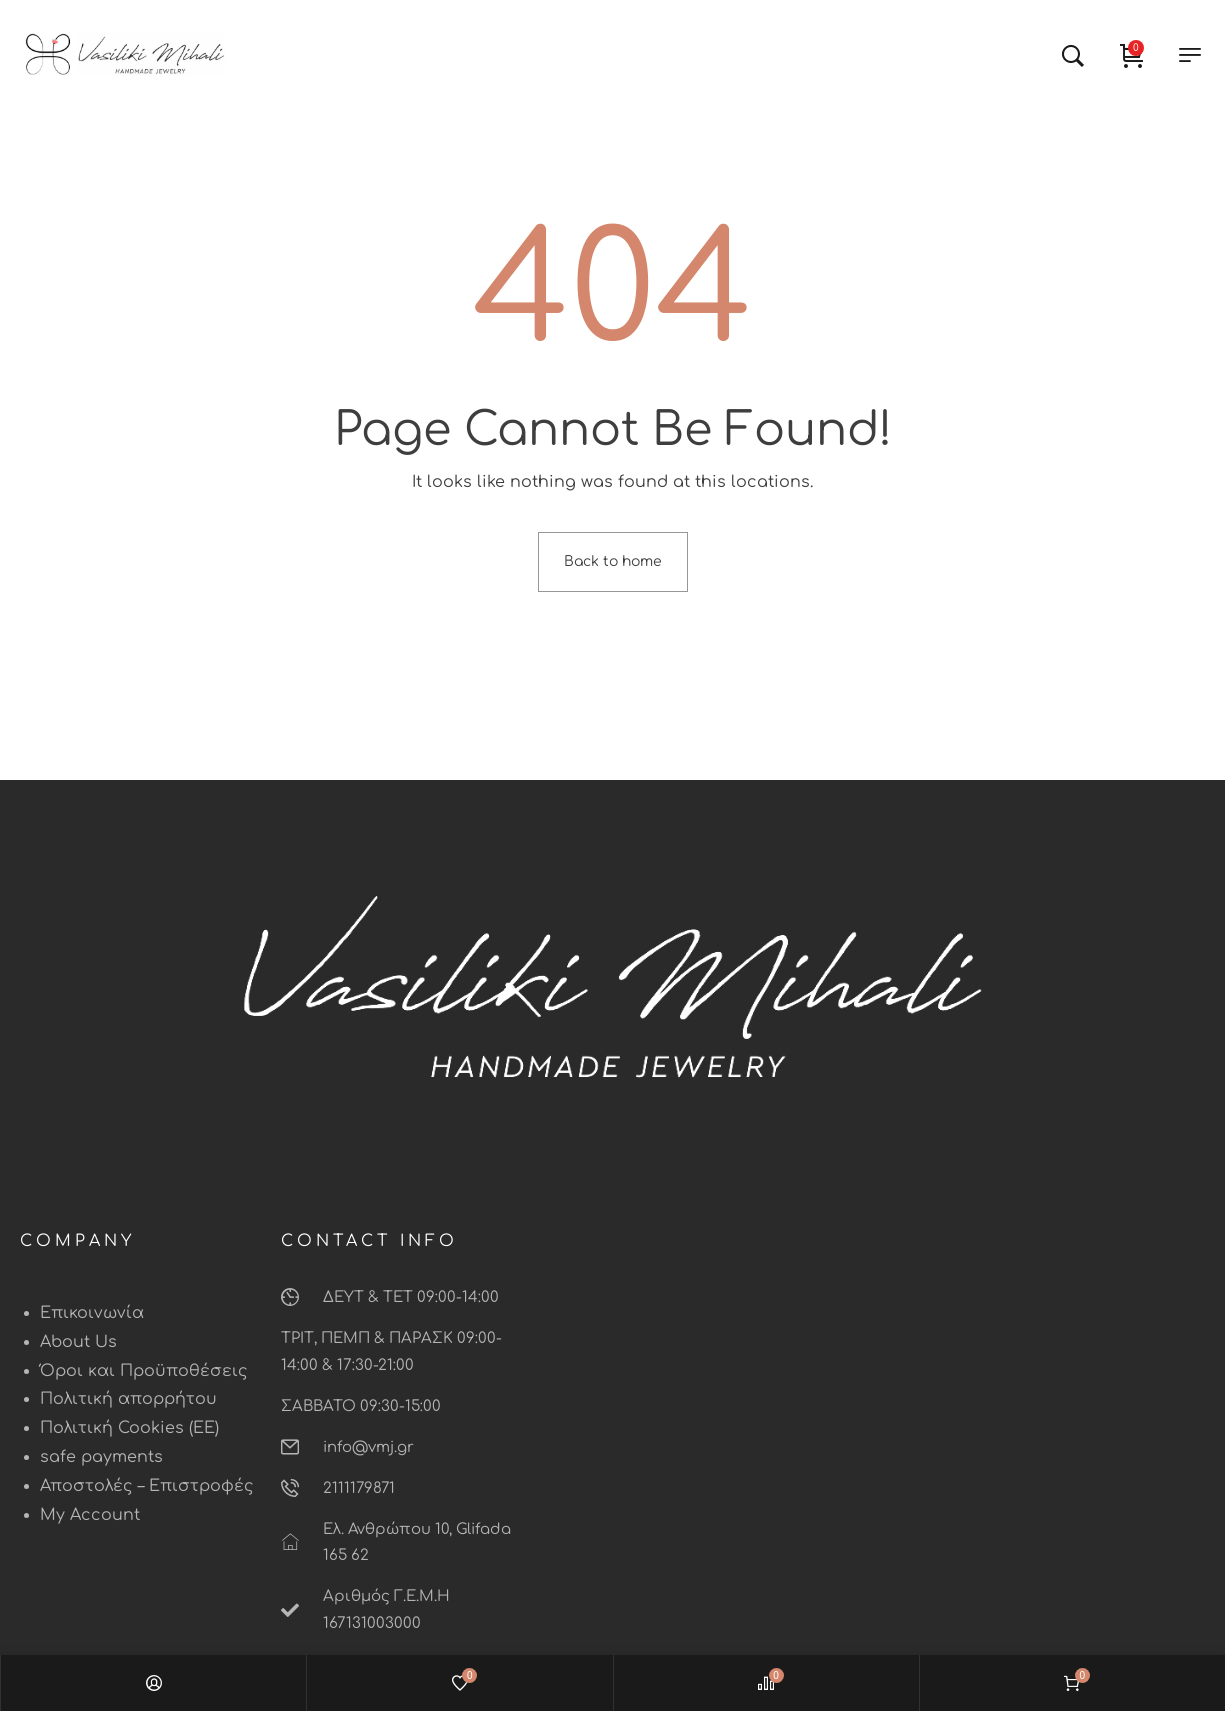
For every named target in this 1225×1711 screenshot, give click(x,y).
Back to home (613, 561)
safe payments (101, 1457)
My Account (90, 1515)
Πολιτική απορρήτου (128, 1399)
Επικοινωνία (92, 1313)
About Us (78, 1342)
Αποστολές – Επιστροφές (147, 1486)
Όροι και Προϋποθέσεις (144, 1371)
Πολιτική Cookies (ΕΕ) (129, 1428)
